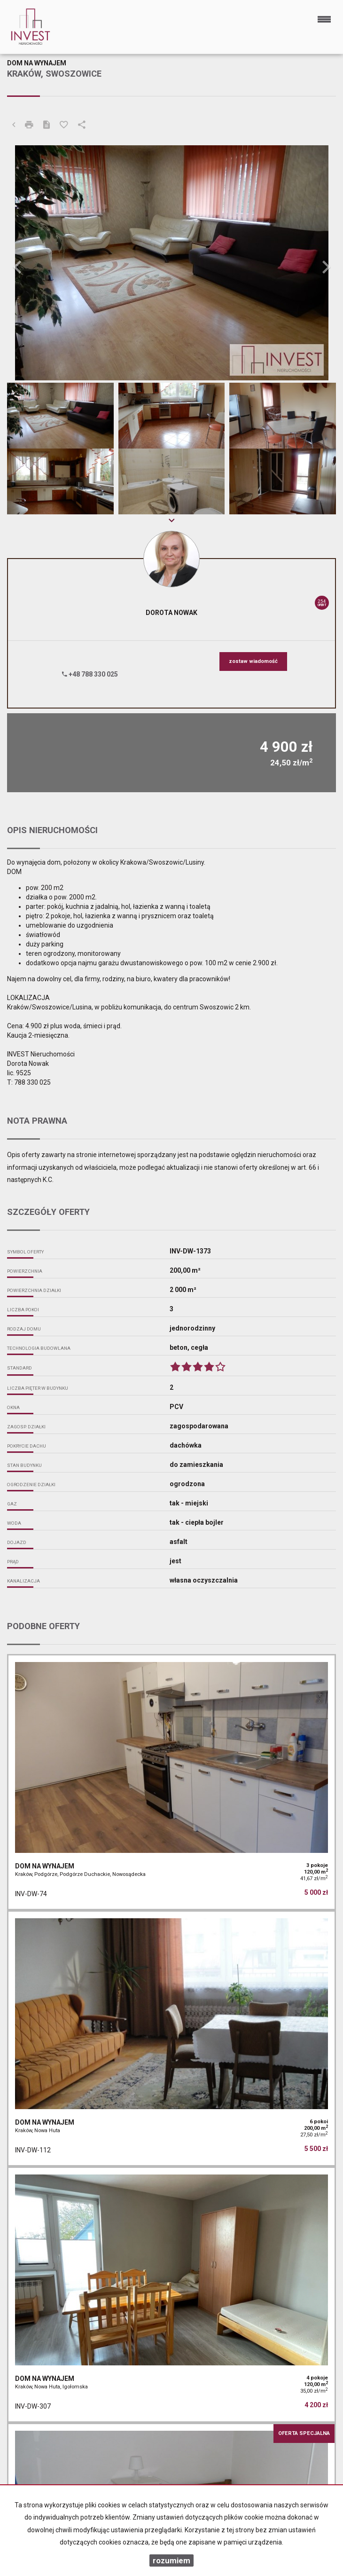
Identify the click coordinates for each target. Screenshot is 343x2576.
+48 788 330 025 (90, 674)
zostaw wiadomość (253, 661)
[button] (31, 262)
